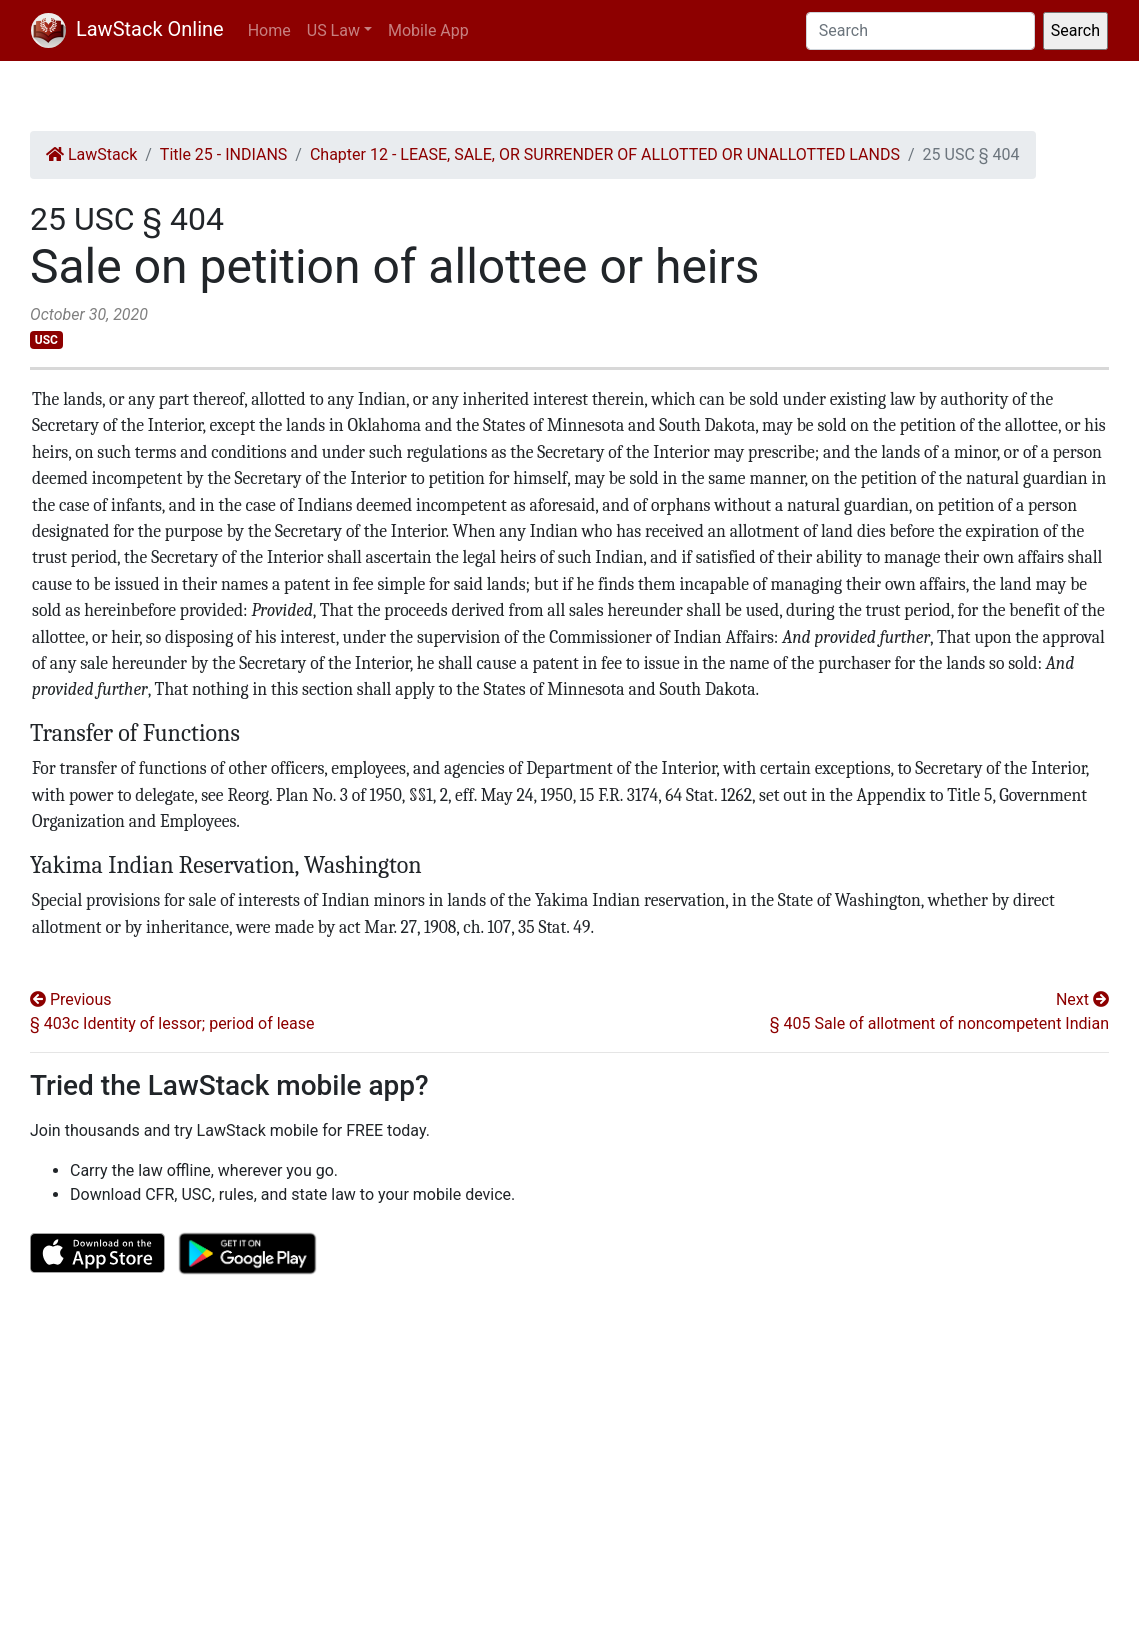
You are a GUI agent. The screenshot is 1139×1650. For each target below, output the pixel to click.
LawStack (91, 154)
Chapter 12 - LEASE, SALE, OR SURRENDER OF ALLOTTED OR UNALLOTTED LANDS (605, 154)
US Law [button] (333, 30)
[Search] (920, 31)
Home (269, 30)
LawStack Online (127, 29)
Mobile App (428, 30)
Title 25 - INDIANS (223, 154)
